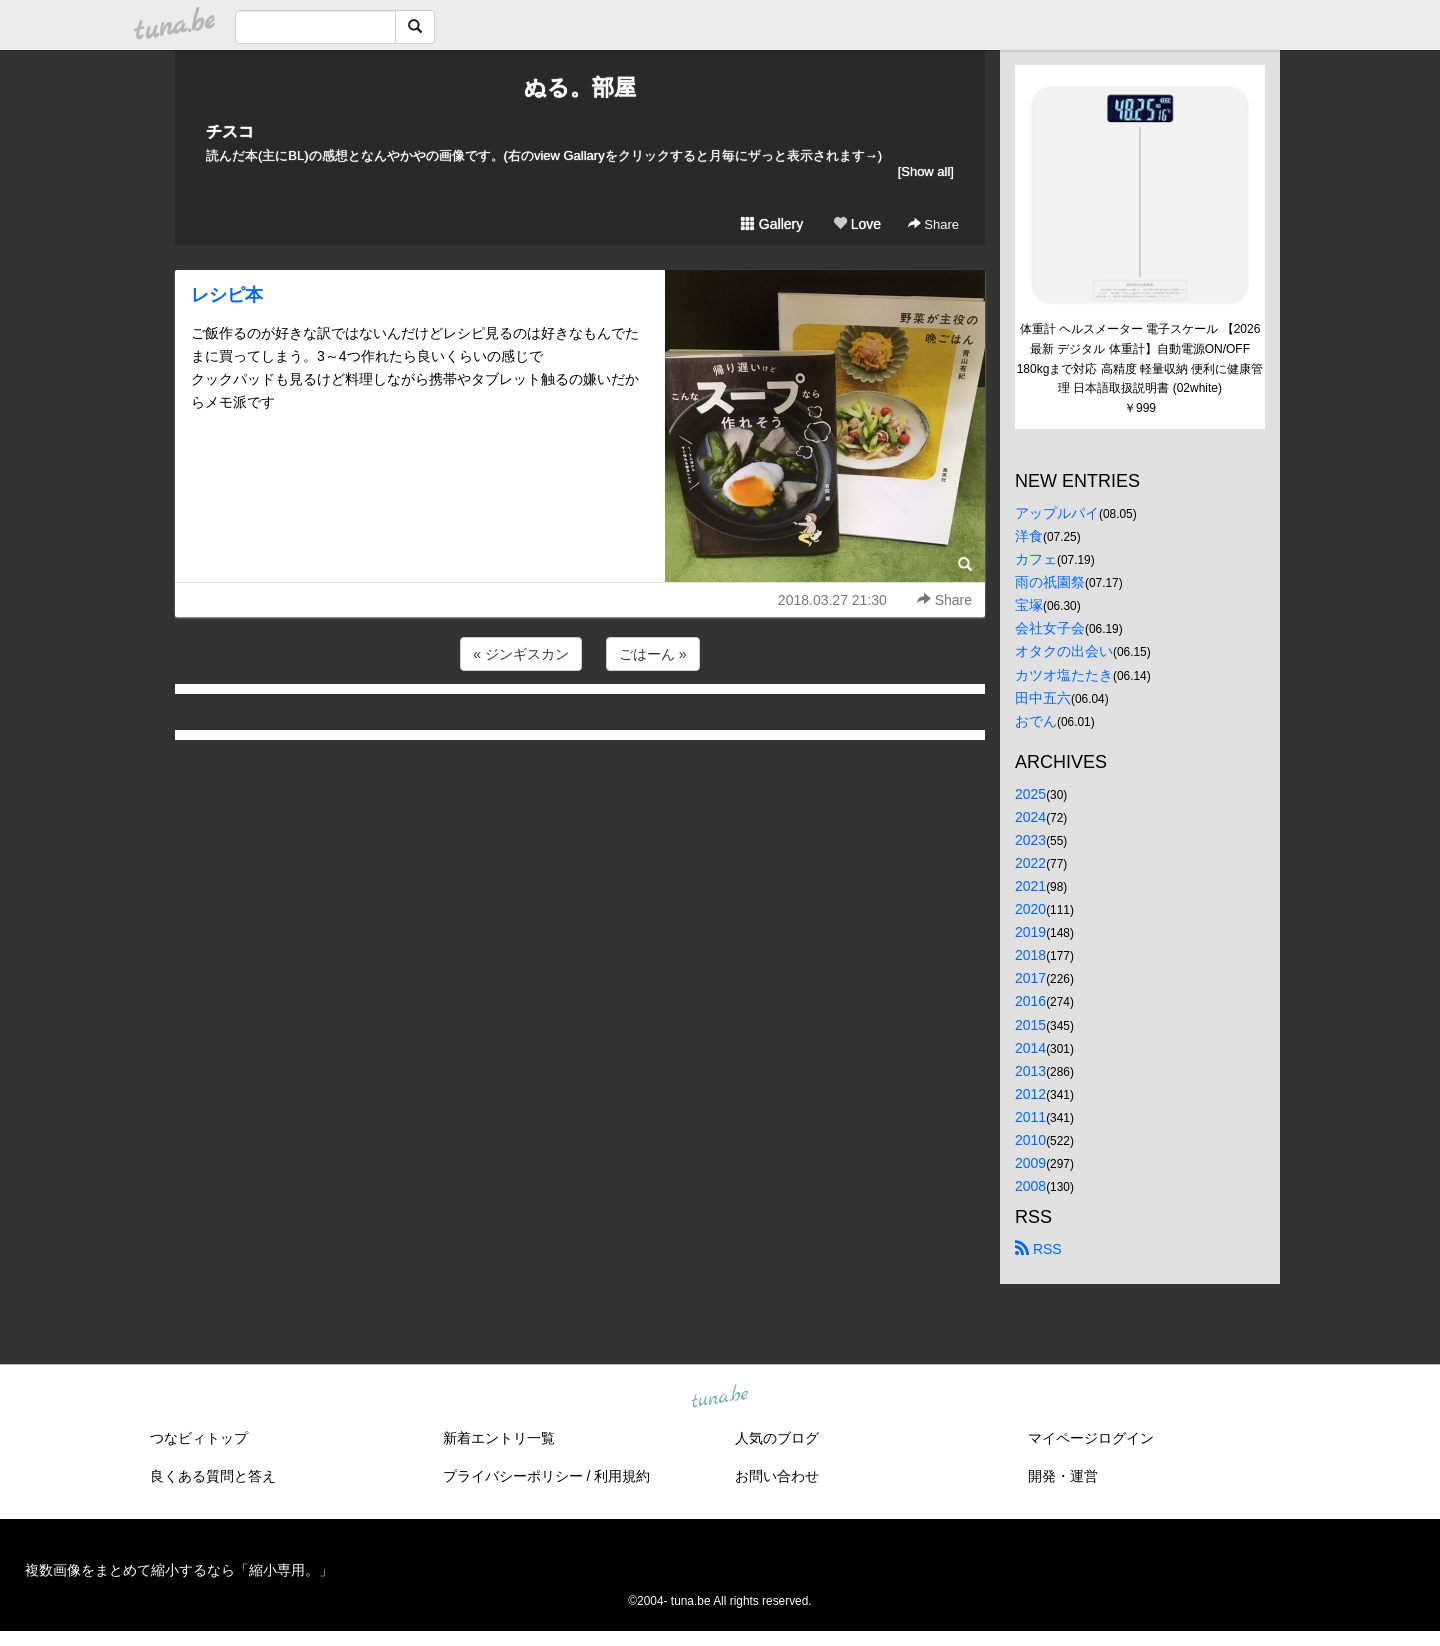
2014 (1030, 1048)
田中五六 (1043, 698)
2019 (1030, 932)
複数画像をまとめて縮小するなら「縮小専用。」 (179, 1570)
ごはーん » (653, 654)
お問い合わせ (777, 1476)
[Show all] (926, 171)
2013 (1030, 1071)
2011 (1030, 1117)
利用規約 (622, 1476)
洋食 (1029, 536)
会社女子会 (1050, 628)
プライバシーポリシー (513, 1476)
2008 (1030, 1186)
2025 (1030, 794)
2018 (1030, 955)
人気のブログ (777, 1438)
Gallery (772, 224)
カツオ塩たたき (1064, 675)
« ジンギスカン (521, 654)
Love (857, 224)
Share (933, 224)
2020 (1030, 909)
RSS (1038, 1249)
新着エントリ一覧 (499, 1438)
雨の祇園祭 (1050, 582)
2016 (1030, 1001)
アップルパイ (1057, 513)
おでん (1036, 721)
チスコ (230, 131)
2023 (1030, 840)
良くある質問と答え (213, 1476)
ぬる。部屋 (580, 87)
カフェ (1036, 559)
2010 (1030, 1140)
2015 (1030, 1025)
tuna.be (719, 1398)
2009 (1030, 1163)
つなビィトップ (199, 1438)
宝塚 (1029, 605)
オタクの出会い (1064, 651)
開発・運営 (1063, 1476)
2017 (1030, 978)
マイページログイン (1091, 1438)
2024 (1030, 817)
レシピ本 (227, 295)
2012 (1030, 1094)
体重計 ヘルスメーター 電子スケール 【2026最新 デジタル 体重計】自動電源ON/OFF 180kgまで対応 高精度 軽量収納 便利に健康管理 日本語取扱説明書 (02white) (1140, 358)
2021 (1030, 886)
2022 (1030, 863)
